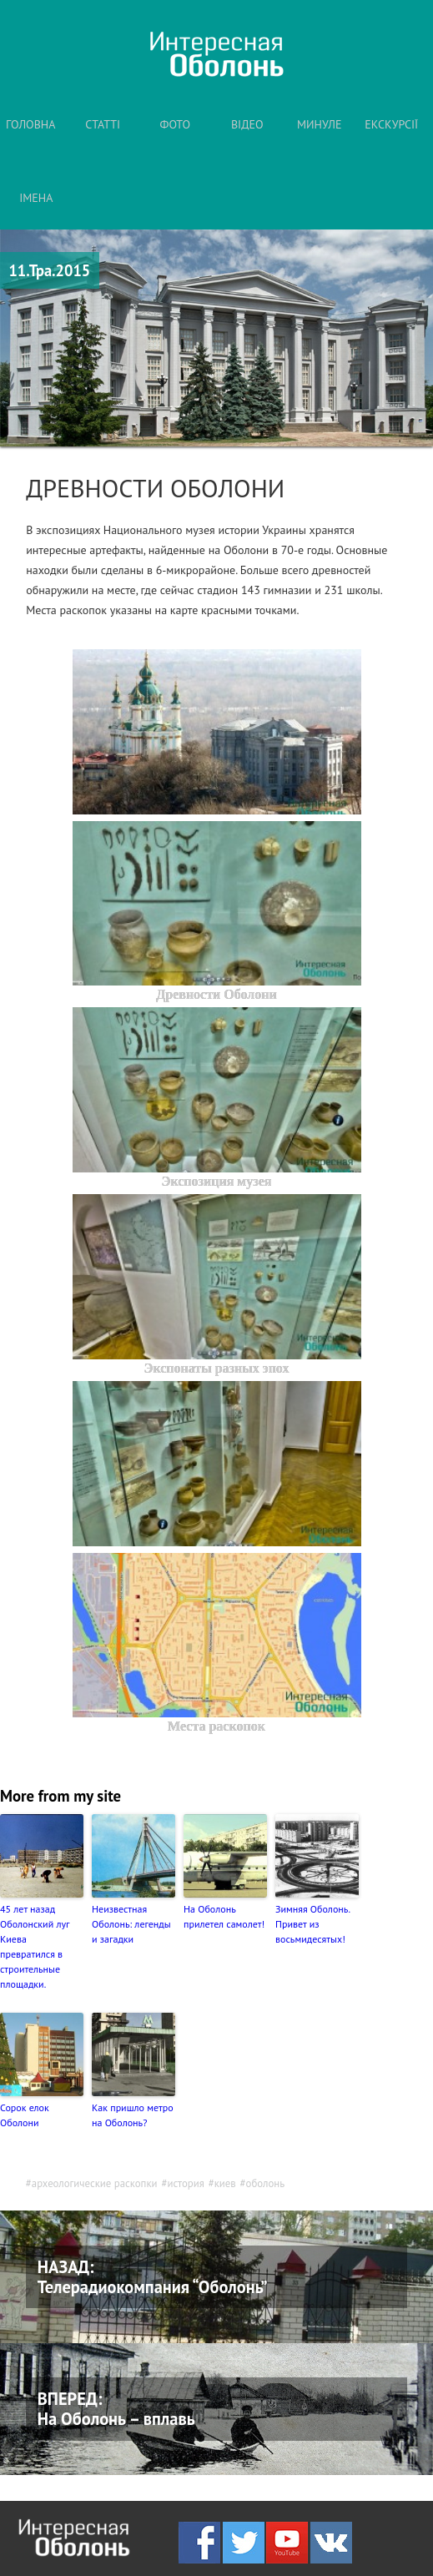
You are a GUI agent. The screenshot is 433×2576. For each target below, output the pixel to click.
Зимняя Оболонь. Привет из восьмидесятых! (312, 1924)
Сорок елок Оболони (24, 2115)
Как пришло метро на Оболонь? (133, 2115)
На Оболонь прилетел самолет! (224, 1916)
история (185, 2183)
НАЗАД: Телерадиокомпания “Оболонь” (153, 2277)
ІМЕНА (36, 197)
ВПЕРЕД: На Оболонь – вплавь (116, 2408)
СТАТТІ (102, 124)
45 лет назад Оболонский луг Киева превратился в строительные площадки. (34, 1946)
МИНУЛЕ (319, 124)
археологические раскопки (95, 2183)
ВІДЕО (247, 124)
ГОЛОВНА (30, 124)
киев (225, 2183)
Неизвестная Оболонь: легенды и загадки (131, 1924)
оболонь (265, 2183)
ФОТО (175, 124)
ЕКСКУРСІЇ (391, 124)
